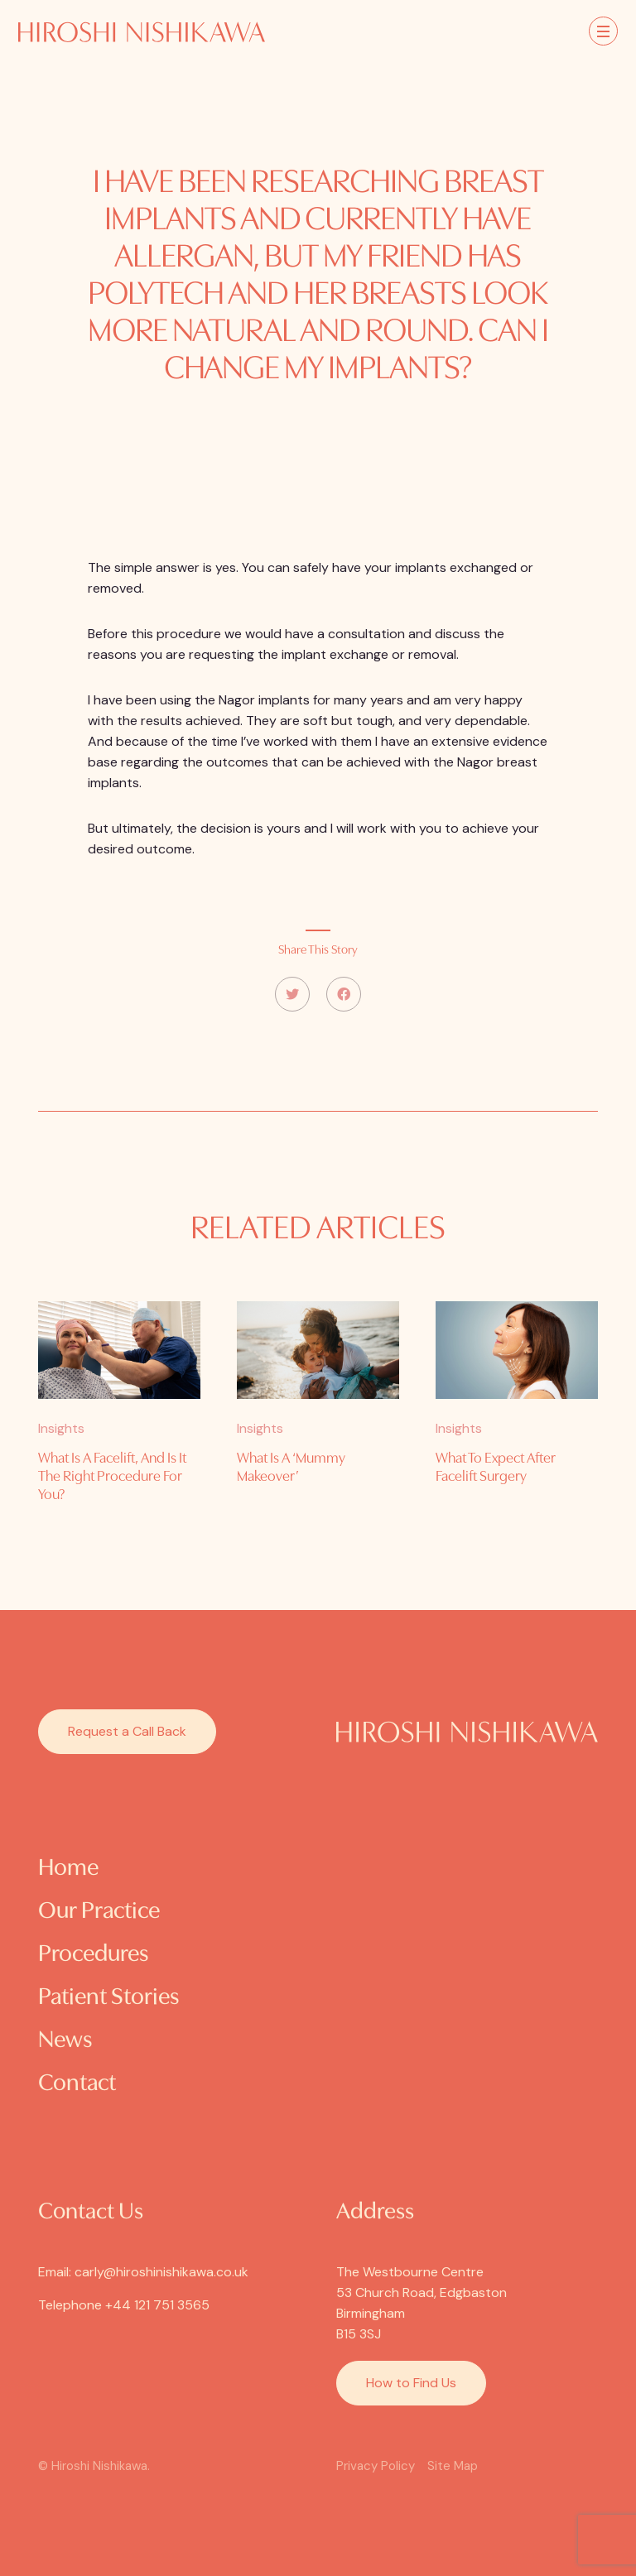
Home (68, 1869)
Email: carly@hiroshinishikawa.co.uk (143, 2271)
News (65, 2041)
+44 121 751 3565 (157, 2305)
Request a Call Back (127, 1731)
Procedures (93, 1955)
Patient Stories (108, 1998)
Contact (77, 2084)
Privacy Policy (375, 2466)
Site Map (452, 2466)
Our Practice (99, 1912)
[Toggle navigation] (603, 31)
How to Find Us (411, 2382)
